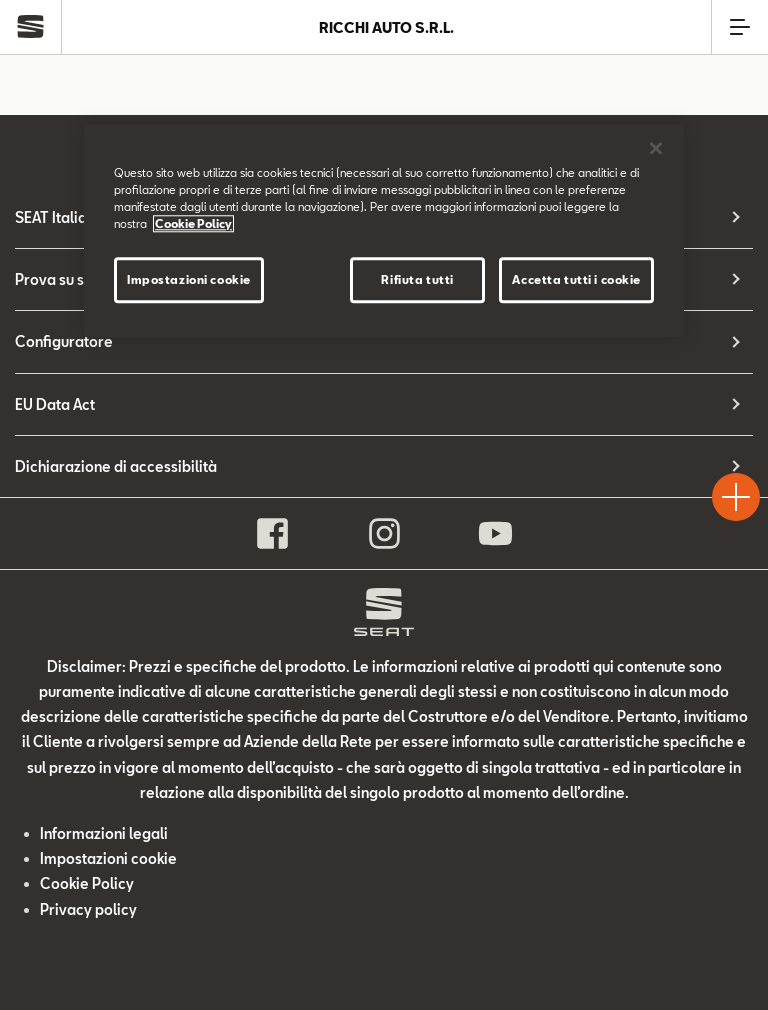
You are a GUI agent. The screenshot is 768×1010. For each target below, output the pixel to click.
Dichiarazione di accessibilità (116, 466)
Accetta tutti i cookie (576, 279)
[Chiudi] (656, 148)
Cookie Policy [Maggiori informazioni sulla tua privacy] (193, 223)
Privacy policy (88, 909)
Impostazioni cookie (108, 858)
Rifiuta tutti (417, 279)
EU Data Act (55, 404)
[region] (384, 230)
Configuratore (64, 341)
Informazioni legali (104, 833)
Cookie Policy (87, 883)
